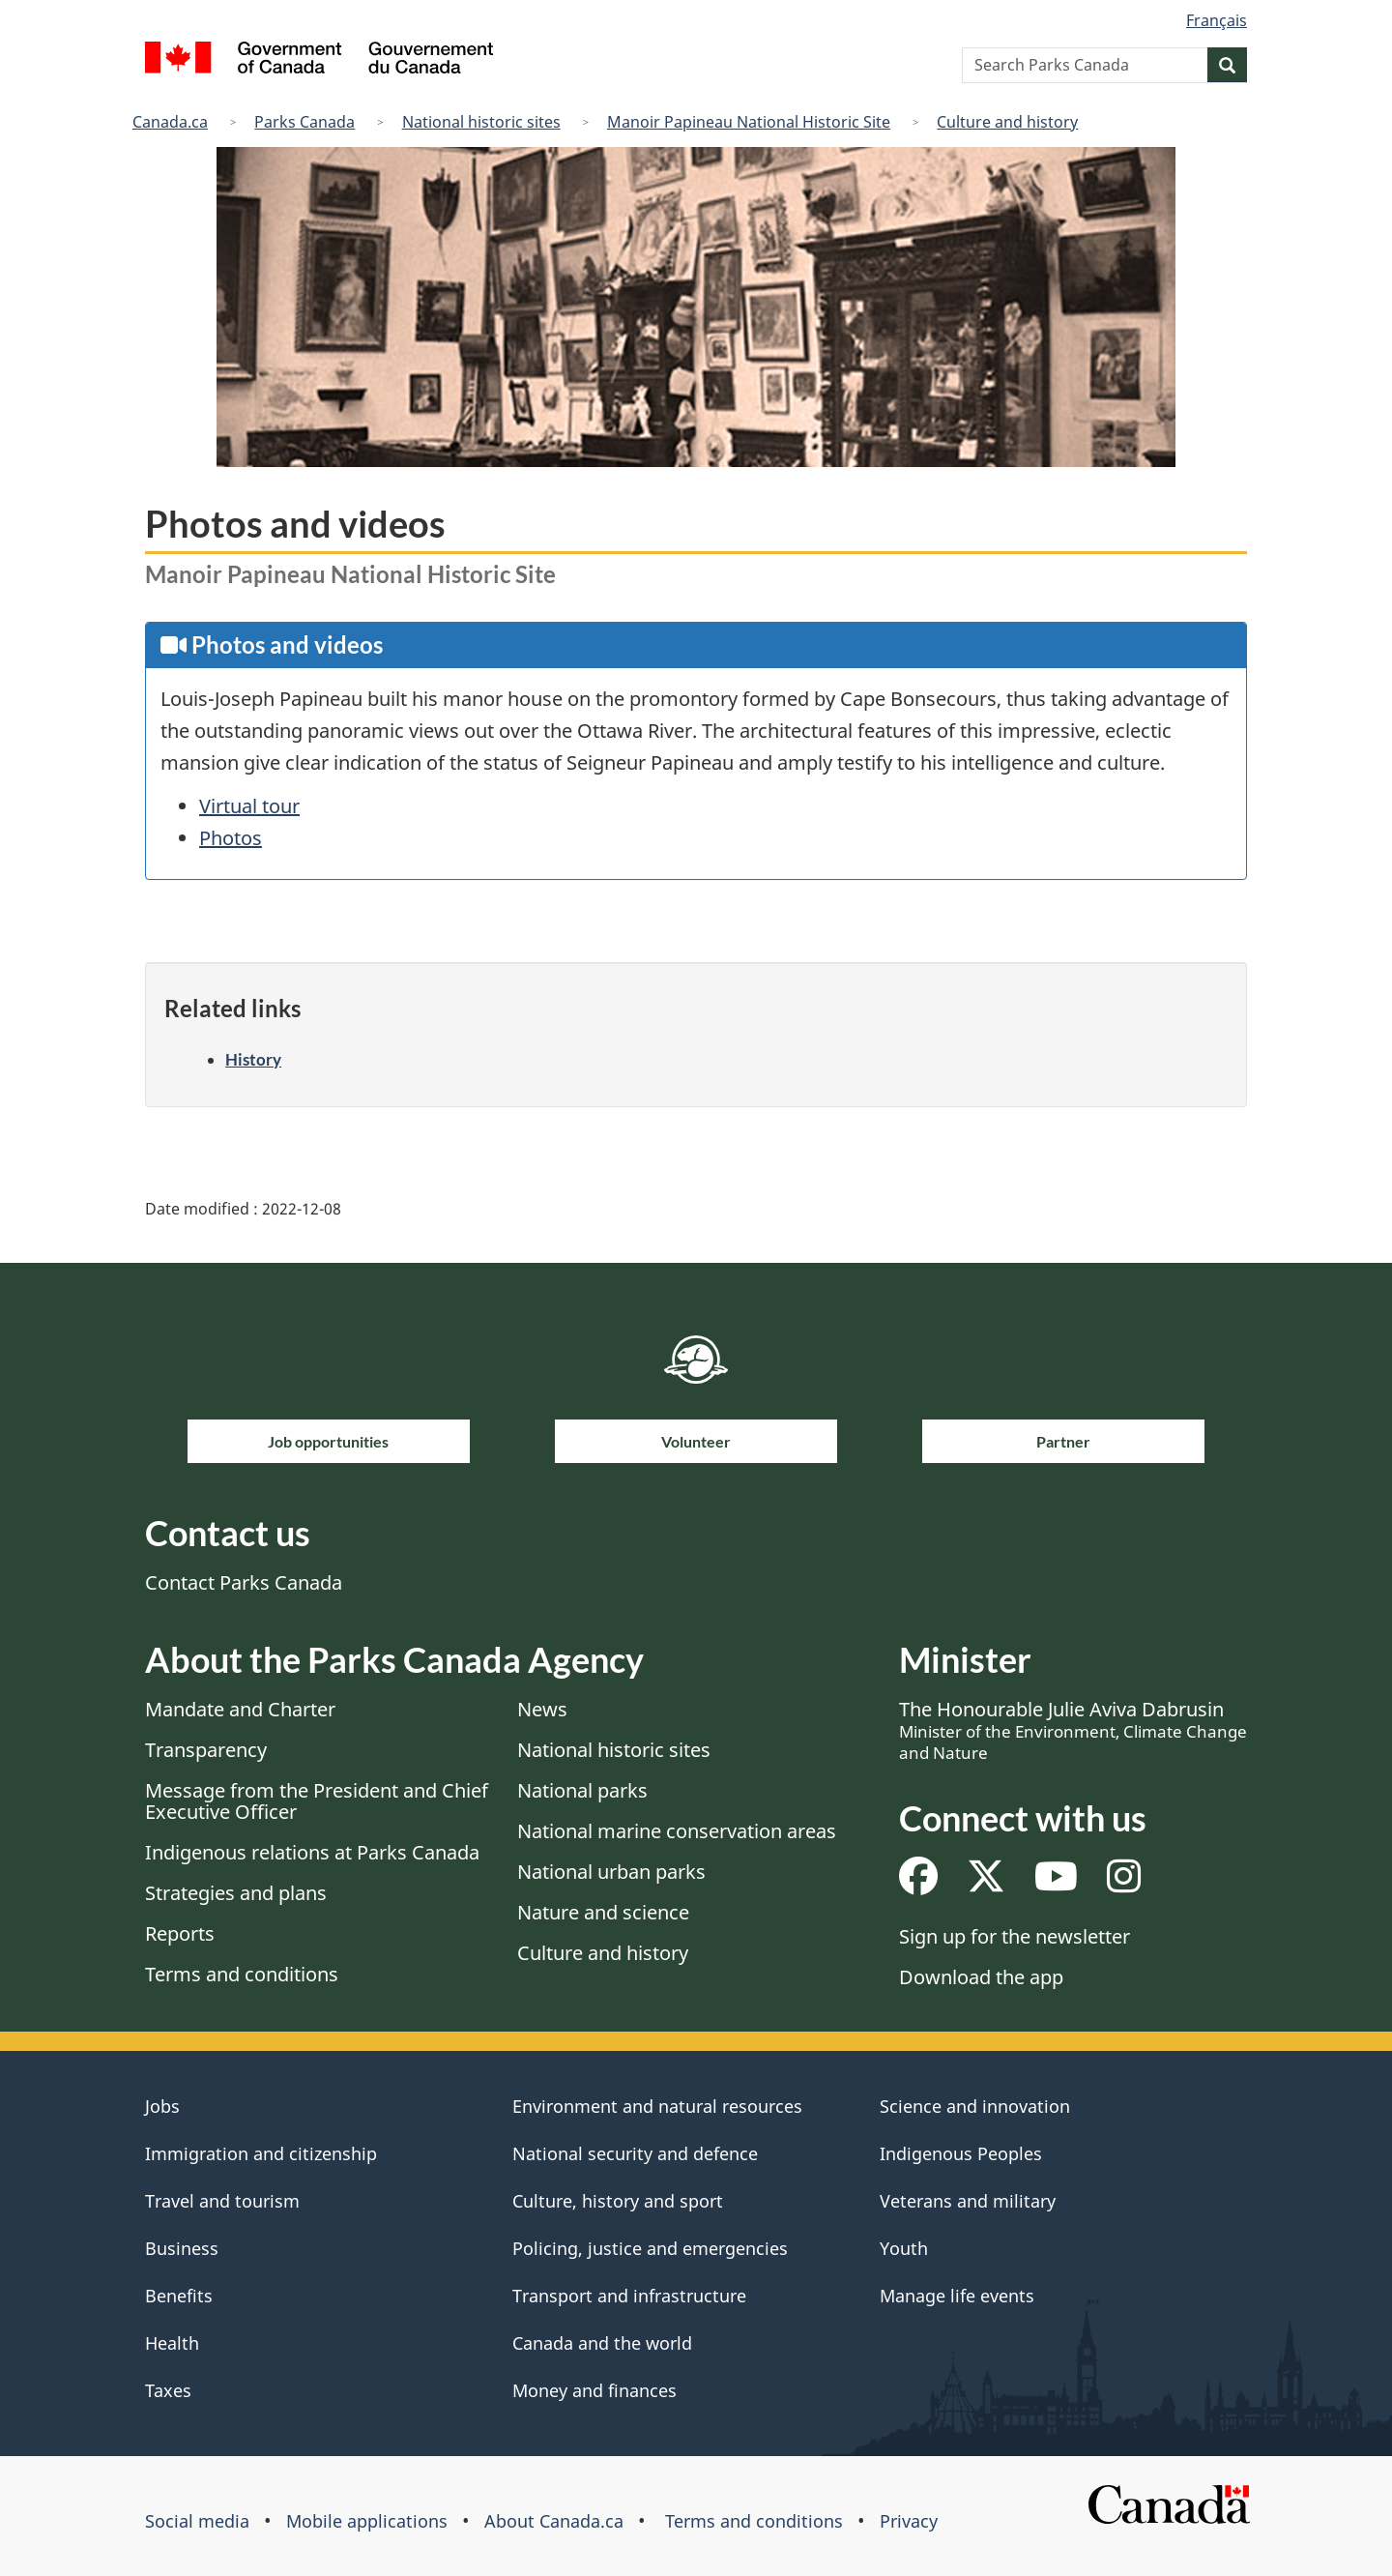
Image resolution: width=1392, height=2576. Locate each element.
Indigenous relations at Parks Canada (312, 1852)
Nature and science (603, 1912)
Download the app (981, 1977)
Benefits (179, 2295)
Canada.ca (170, 121)
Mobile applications (367, 2520)
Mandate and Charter (240, 1709)
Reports (180, 1933)
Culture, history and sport (617, 2200)
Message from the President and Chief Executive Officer (316, 1801)
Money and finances (594, 2390)
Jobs (162, 2106)
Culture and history (1007, 121)
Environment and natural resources (657, 2106)
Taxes (168, 2390)
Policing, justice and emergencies (650, 2248)
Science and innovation (975, 2106)
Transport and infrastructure (629, 2295)
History (253, 1059)
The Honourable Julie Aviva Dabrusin (1073, 1730)
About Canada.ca (554, 2520)
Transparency (206, 1750)
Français (1216, 20)
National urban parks (611, 1872)
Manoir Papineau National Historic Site (748, 121)
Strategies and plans (236, 1893)
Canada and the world (602, 2343)
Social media (197, 2520)
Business (181, 2248)
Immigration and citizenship (261, 2153)
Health (172, 2343)
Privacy (909, 2520)
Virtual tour (249, 806)
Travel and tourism (222, 2200)
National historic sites (481, 121)
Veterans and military (968, 2200)
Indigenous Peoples (961, 2153)
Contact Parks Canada (243, 1582)
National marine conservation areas (676, 1831)
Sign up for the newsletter (1014, 1936)
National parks (582, 1790)
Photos (230, 838)
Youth (904, 2248)
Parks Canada (304, 121)
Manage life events (957, 2295)
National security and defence (635, 2153)
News (542, 1709)
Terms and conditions (241, 1974)
